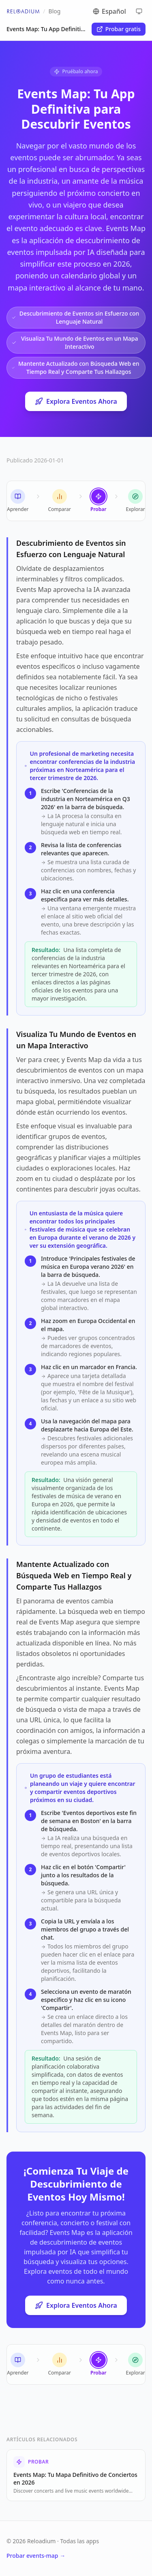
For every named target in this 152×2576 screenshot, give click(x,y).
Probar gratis (118, 29)
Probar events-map (35, 2555)
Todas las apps (79, 2541)
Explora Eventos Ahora (76, 401)
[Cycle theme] (139, 11)
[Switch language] (115, 11)
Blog (55, 11)
